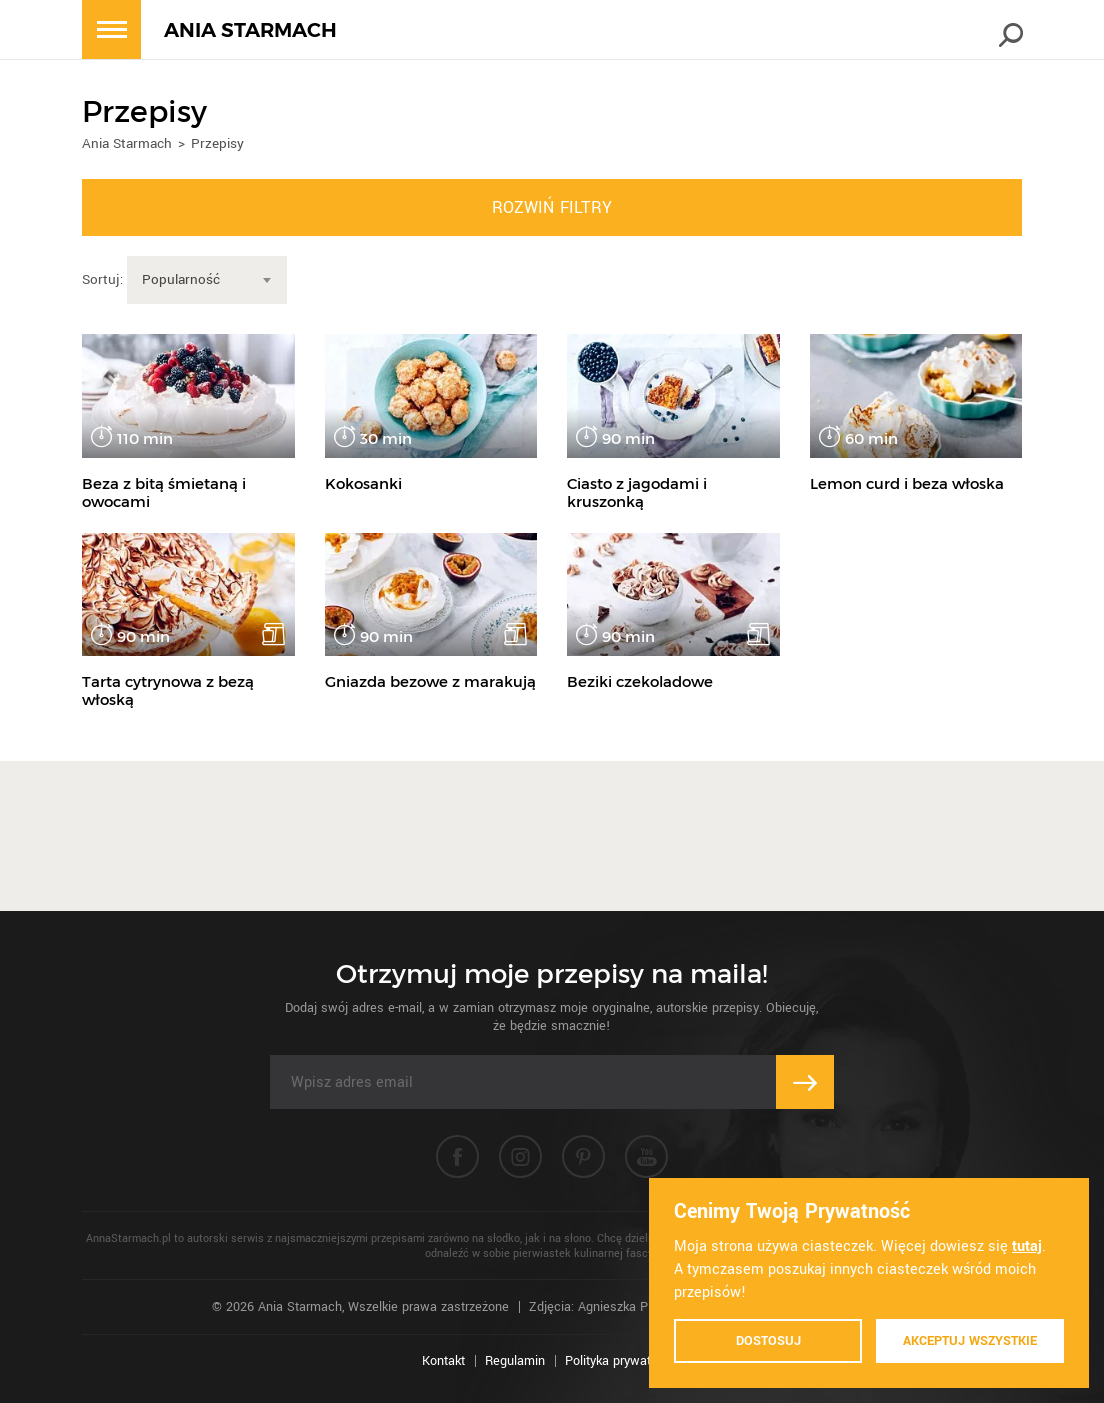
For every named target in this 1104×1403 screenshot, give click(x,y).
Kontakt (443, 1361)
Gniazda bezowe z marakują (430, 681)
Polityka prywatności (623, 1361)
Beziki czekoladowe (640, 681)
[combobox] (207, 280)
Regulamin (515, 1361)
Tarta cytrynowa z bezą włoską (168, 690)
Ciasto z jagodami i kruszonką (637, 492)
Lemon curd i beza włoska (907, 483)
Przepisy (217, 143)
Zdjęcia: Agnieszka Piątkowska (617, 1307)
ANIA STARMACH (250, 30)
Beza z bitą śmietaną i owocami (164, 492)
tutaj (1027, 1246)
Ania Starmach (127, 143)
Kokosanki (363, 483)
